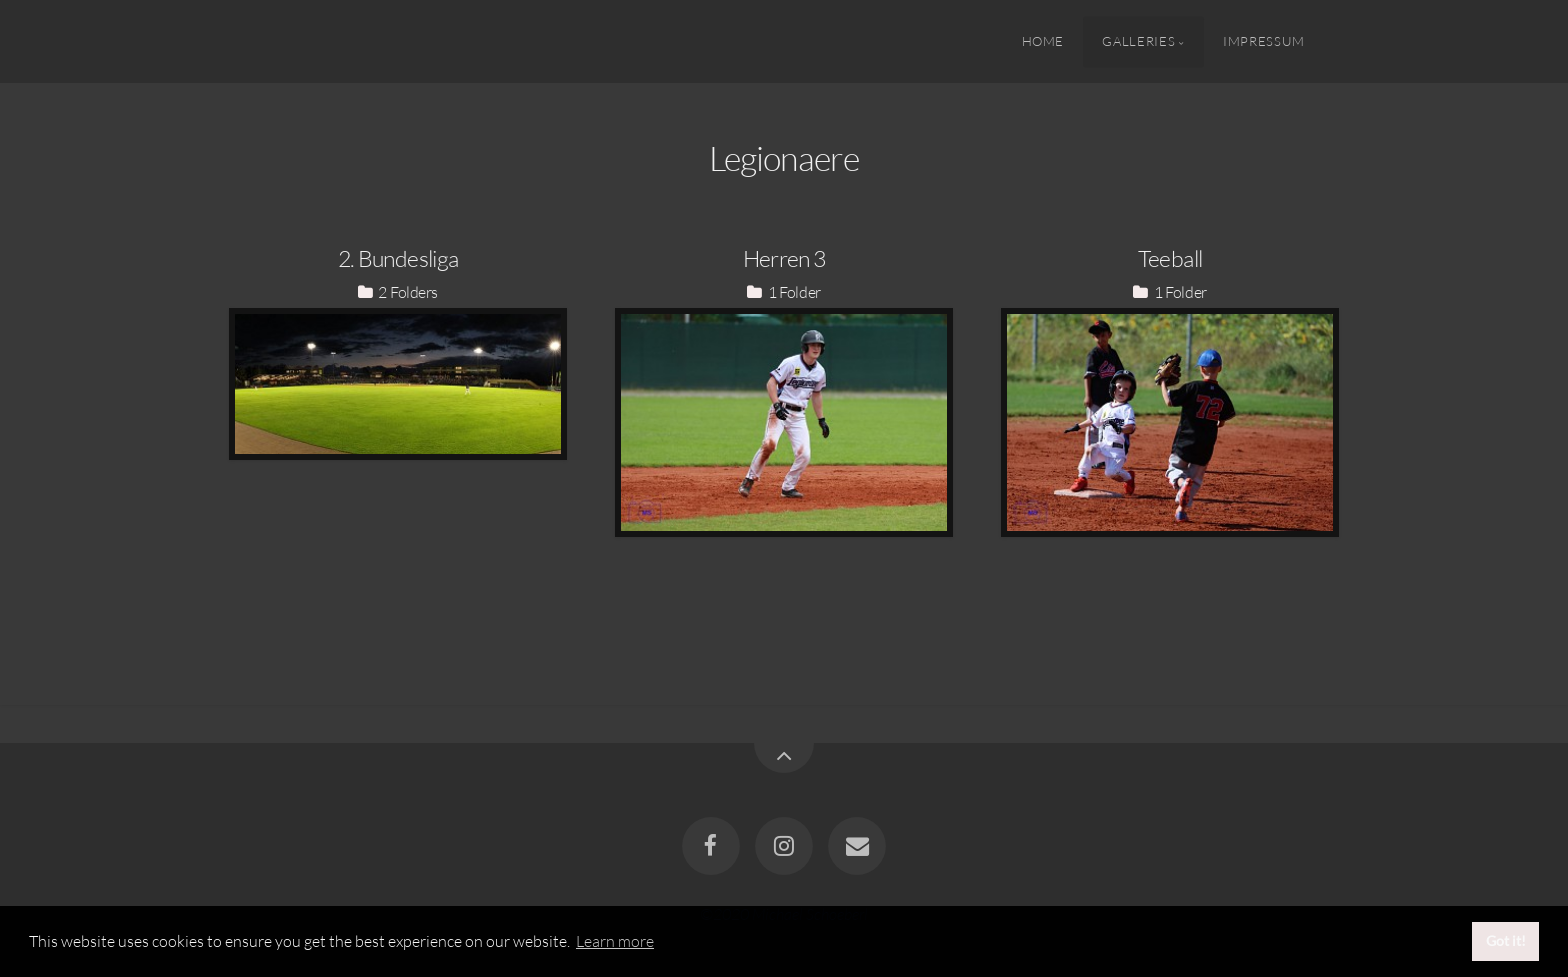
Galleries (1138, 41)
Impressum (1264, 41)
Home (1043, 41)
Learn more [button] (615, 941)
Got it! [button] (1506, 940)
